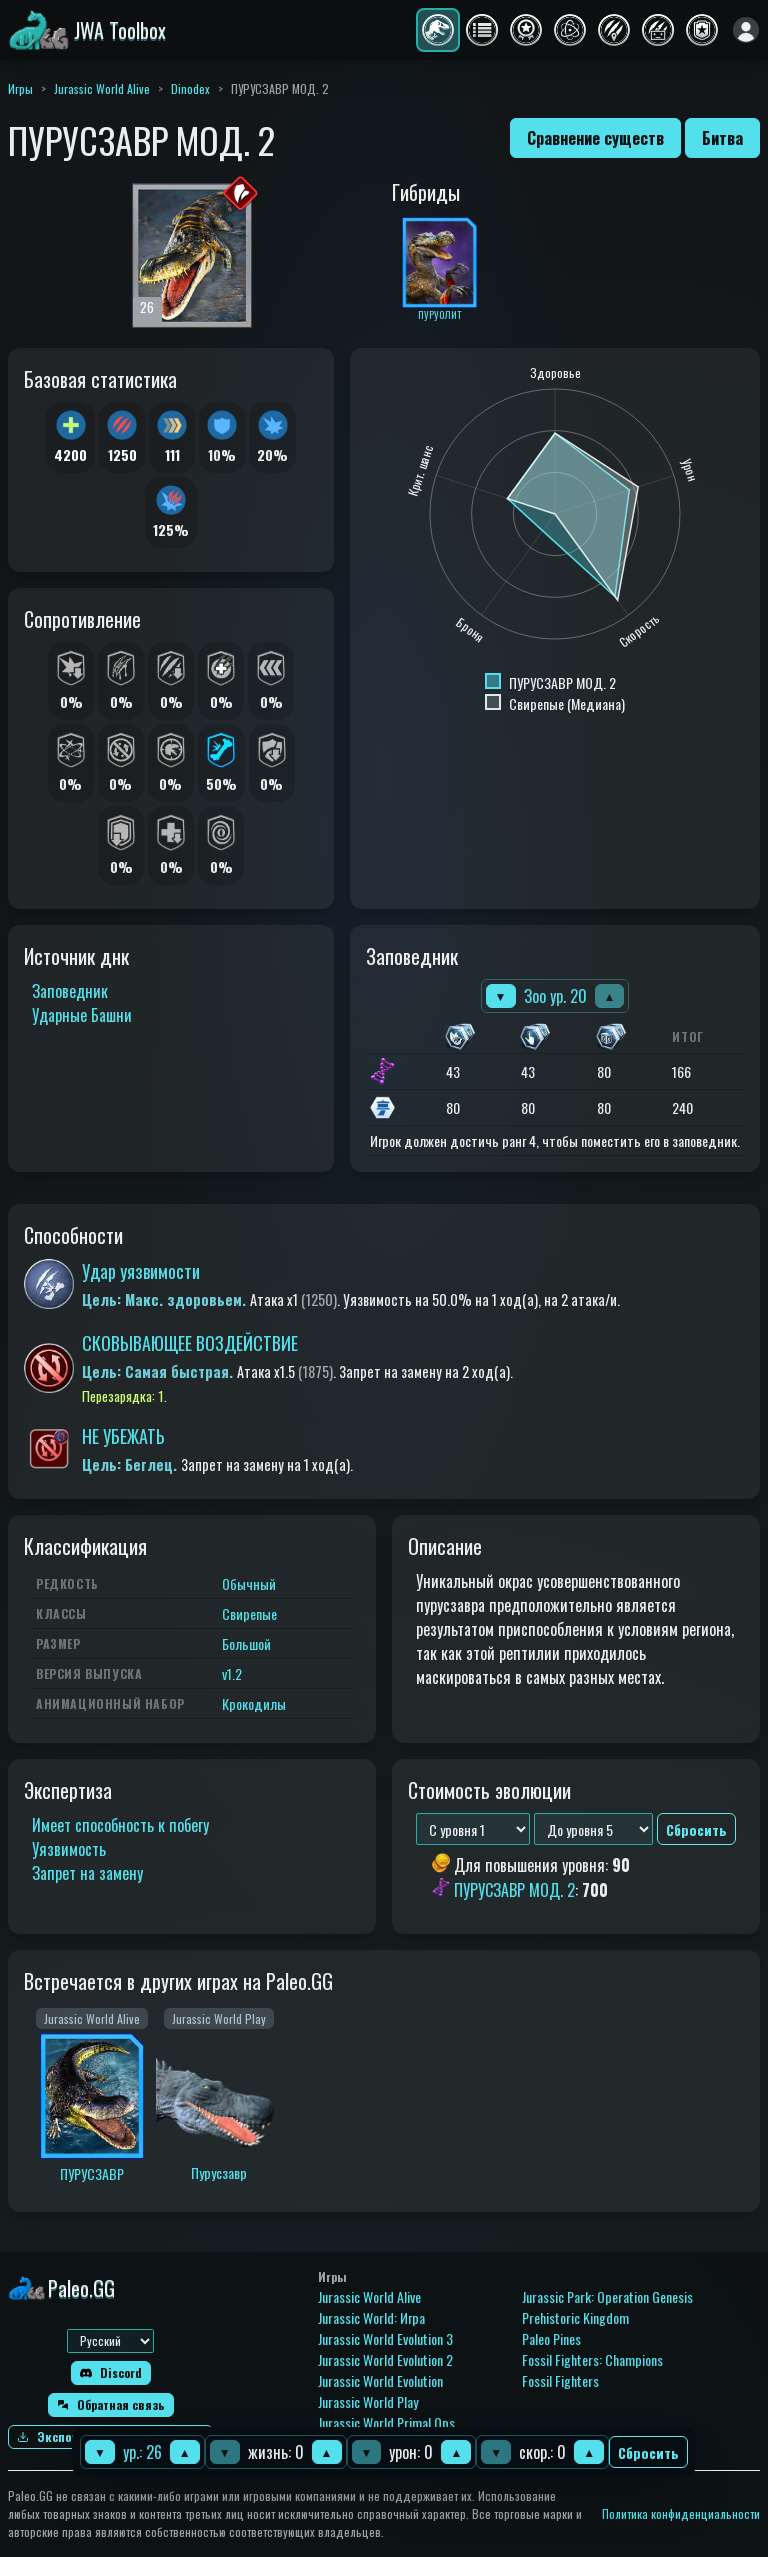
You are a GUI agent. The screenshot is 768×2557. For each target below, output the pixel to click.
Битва (722, 138)
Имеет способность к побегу (120, 1825)
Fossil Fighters (560, 2380)
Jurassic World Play (368, 2401)
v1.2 (232, 1673)
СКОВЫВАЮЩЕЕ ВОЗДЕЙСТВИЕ (190, 1343)
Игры (20, 88)
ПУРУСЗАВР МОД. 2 (514, 1890)
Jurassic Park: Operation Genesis (607, 2296)
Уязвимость (69, 1849)
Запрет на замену (87, 1873)
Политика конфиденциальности (681, 2513)
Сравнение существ (595, 138)
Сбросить (648, 2452)
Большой (246, 1643)
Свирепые (249, 1613)
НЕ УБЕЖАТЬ (123, 1436)
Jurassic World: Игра (371, 2317)
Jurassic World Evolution (380, 2380)
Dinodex (190, 88)
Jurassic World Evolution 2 (385, 2359)
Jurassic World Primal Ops (386, 2422)
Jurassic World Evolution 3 (385, 2338)
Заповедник (70, 991)
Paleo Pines (551, 2338)
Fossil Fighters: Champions (592, 2359)
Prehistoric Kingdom (575, 2317)
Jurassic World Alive (102, 88)
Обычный (249, 1583)
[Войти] (746, 30)
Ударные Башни (82, 1015)
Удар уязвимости (141, 1271)
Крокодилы (254, 1703)
